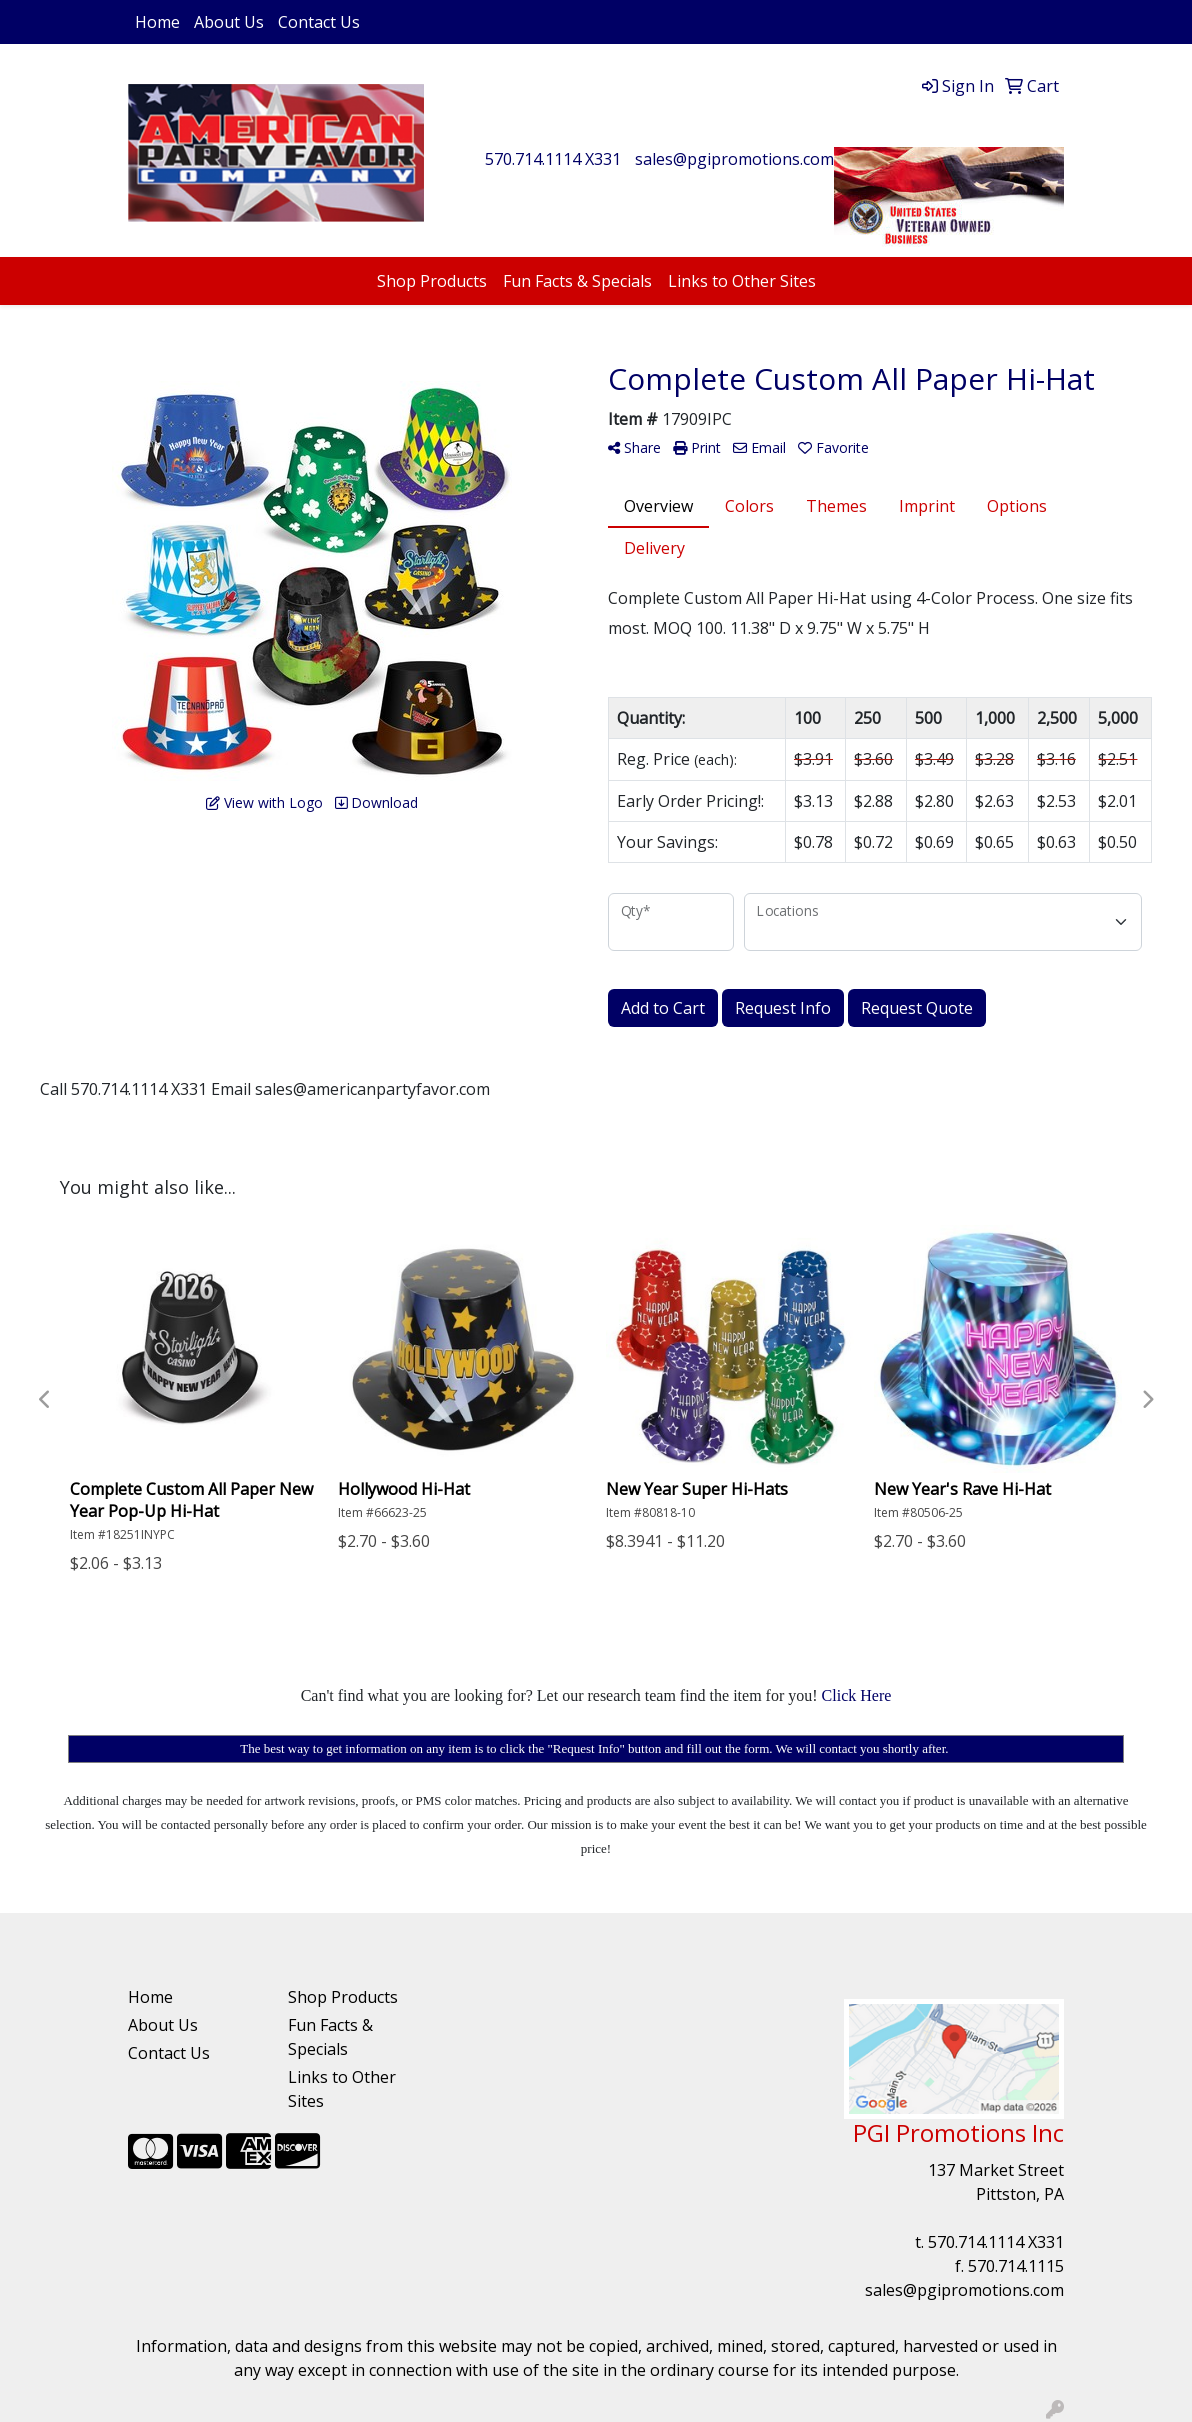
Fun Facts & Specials (577, 281)
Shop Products (432, 281)
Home (157, 22)
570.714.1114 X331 (553, 159)
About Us (229, 22)
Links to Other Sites (742, 281)
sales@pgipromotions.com (734, 159)
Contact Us (319, 22)
